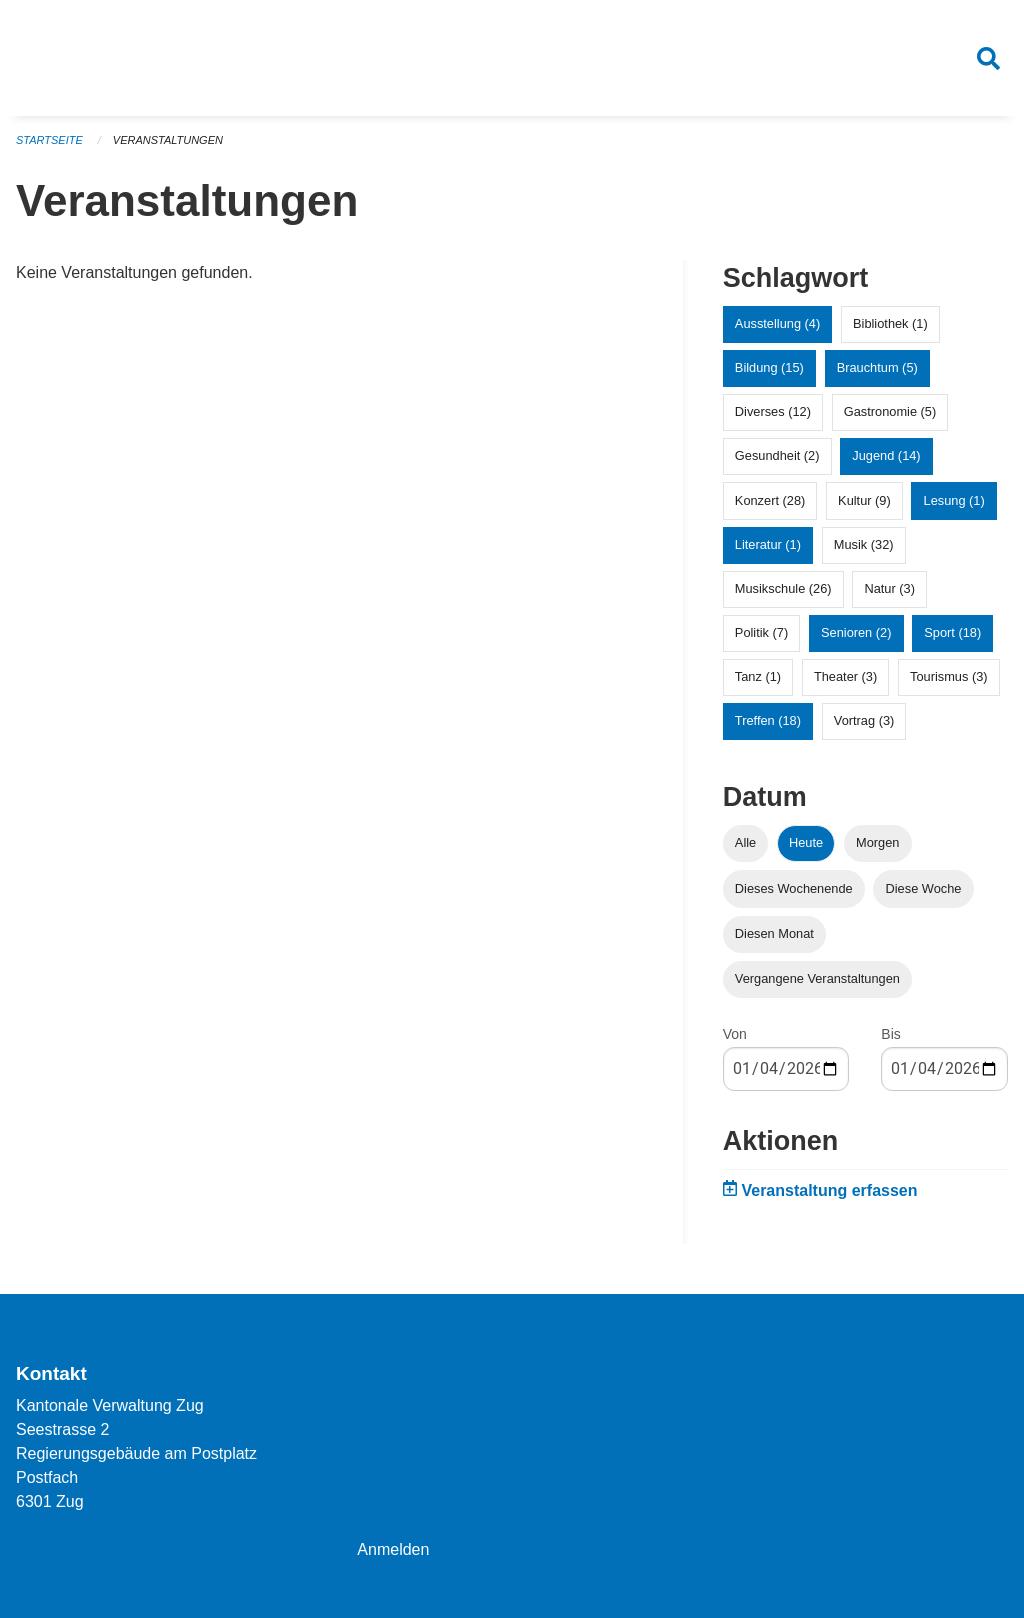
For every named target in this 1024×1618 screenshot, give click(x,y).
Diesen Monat (774, 933)
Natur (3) (889, 588)
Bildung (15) (769, 367)
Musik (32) (864, 544)
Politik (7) (761, 632)
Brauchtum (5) (877, 367)
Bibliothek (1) (890, 323)
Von (735, 1034)
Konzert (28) (770, 500)
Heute (806, 842)
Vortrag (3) (864, 721)
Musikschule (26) (783, 588)
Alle (745, 842)
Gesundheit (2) (777, 455)
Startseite (49, 140)
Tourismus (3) (949, 676)
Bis (890, 1034)
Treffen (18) (768, 721)
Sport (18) (952, 632)
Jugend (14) (886, 455)
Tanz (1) (758, 676)
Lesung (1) (954, 500)
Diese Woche (924, 888)
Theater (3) (845, 676)
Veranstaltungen (168, 140)
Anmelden (393, 1549)
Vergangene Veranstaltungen (817, 978)
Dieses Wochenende (794, 888)
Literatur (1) (768, 544)
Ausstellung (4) (777, 323)
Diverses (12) (773, 411)
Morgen (877, 842)
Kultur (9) (864, 500)
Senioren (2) (856, 632)
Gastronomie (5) (890, 411)
